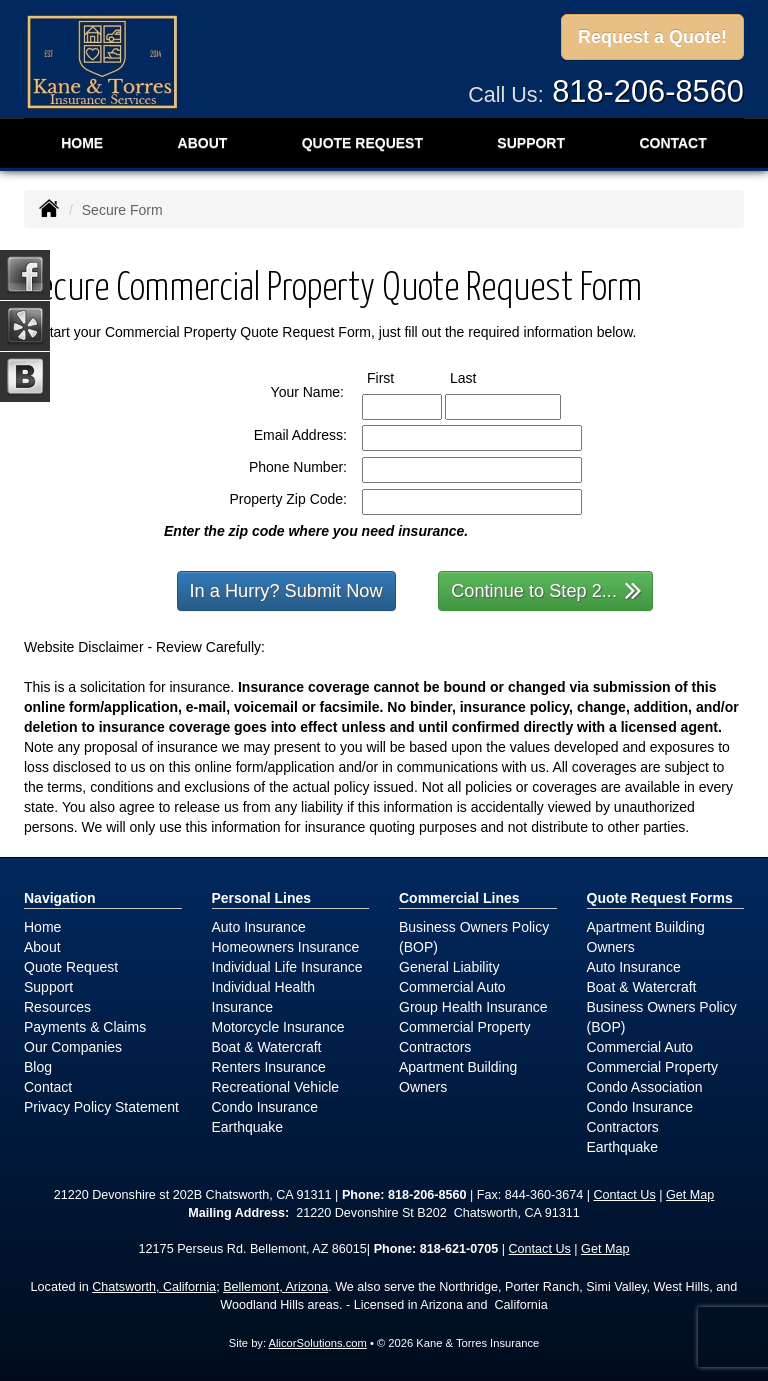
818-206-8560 (648, 91)
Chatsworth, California (154, 1287)
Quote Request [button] (362, 143)
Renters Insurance (269, 1067)
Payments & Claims (85, 1027)
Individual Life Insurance (287, 967)
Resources (57, 1007)
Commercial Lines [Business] (459, 898)
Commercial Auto (452, 987)
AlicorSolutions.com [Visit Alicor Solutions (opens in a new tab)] (318, 1343)
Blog (38, 1067)
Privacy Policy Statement (101, 1107)
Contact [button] (672, 143)
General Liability (449, 967)
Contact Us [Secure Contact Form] (624, 1195)
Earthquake (248, 1127)
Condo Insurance (265, 1107)
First (399, 377)
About (203, 143)
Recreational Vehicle (276, 1087)
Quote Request (71, 967)
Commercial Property (464, 1027)
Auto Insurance (259, 927)
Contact (48, 1087)
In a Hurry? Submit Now (286, 591)
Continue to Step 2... (546, 589)
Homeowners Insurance (286, 947)
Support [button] (531, 143)
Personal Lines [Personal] (262, 898)
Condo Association (645, 1087)
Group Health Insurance (473, 1007)
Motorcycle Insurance (278, 1027)
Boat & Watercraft (267, 1047)
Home (82, 143)
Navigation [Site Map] (60, 898)
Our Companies (73, 1047)
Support (48, 987)
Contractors (435, 1047)
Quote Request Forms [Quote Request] (660, 898)
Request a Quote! (652, 37)
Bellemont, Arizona (275, 1287)
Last (481, 377)
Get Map (690, 1195)
